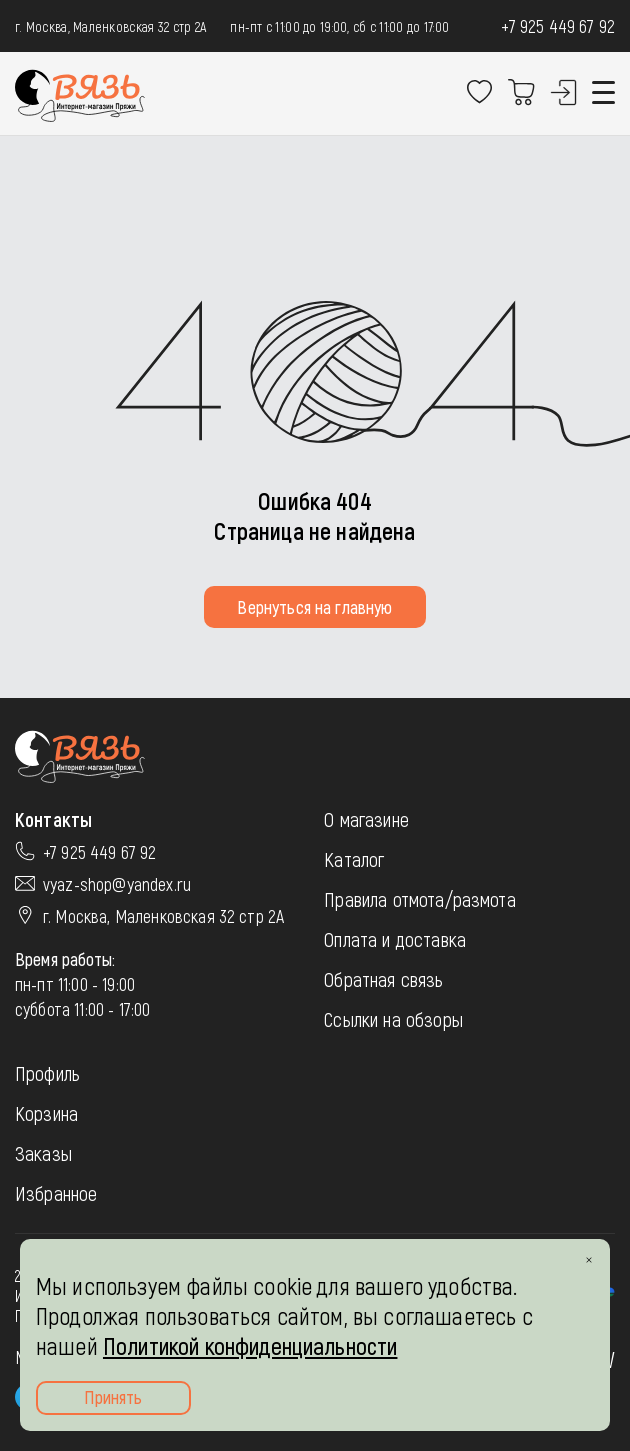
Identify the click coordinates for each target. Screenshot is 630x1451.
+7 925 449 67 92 (558, 26)
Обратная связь (383, 979)
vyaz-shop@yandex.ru (117, 884)
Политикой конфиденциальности (250, 1345)
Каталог (354, 859)
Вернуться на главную (314, 607)
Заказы (43, 1153)
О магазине (366, 819)
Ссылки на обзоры (393, 1019)
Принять (113, 1397)
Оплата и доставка (395, 939)
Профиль (47, 1073)
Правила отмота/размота (420, 899)
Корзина (46, 1113)
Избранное (56, 1193)
